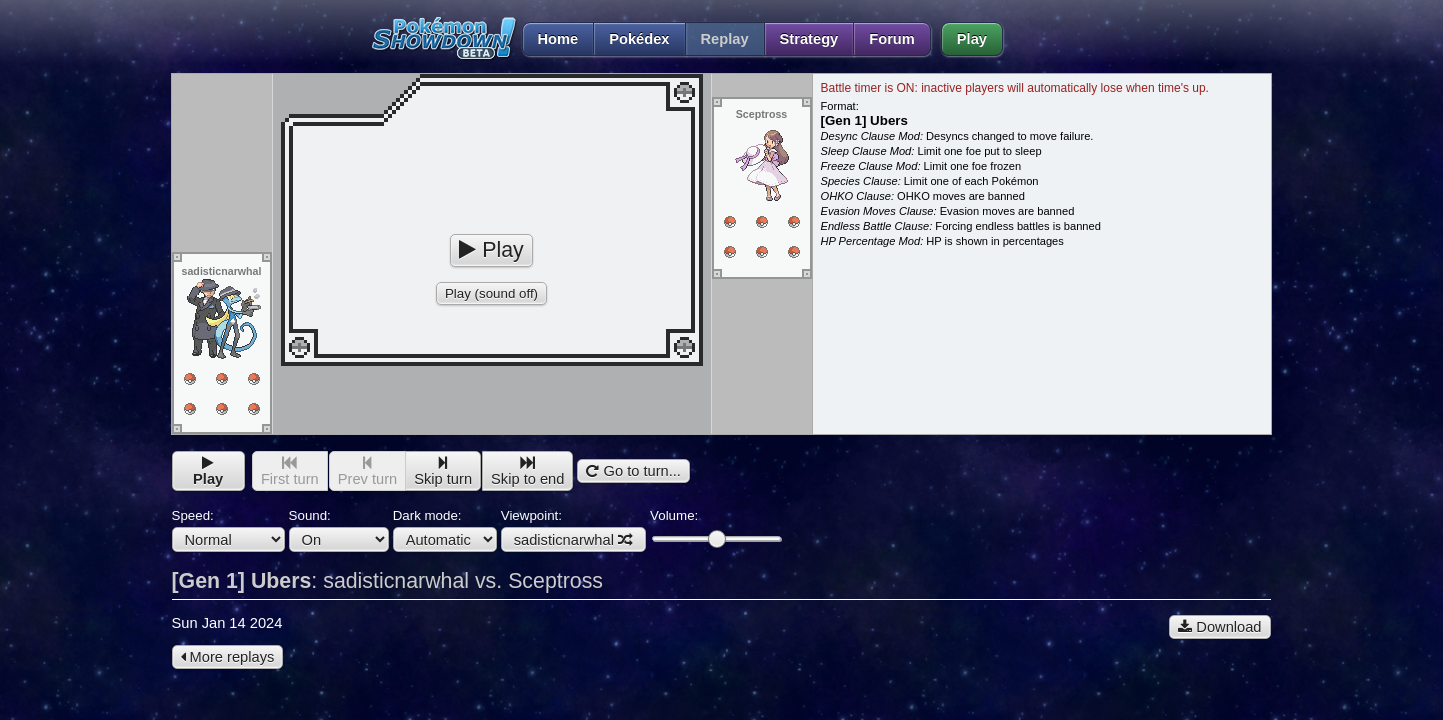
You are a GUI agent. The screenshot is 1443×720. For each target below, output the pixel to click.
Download (1219, 627)
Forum (892, 39)
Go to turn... (633, 471)
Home (550, 39)
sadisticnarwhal (573, 540)
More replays (228, 657)
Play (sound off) (491, 293)
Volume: (715, 527)
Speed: (228, 530)
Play (972, 39)
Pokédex (639, 39)
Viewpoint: (573, 530)
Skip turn (443, 471)
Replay (725, 39)
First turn (290, 471)
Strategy (809, 39)
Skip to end (527, 471)
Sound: (339, 530)
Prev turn (367, 471)
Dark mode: (445, 530)
